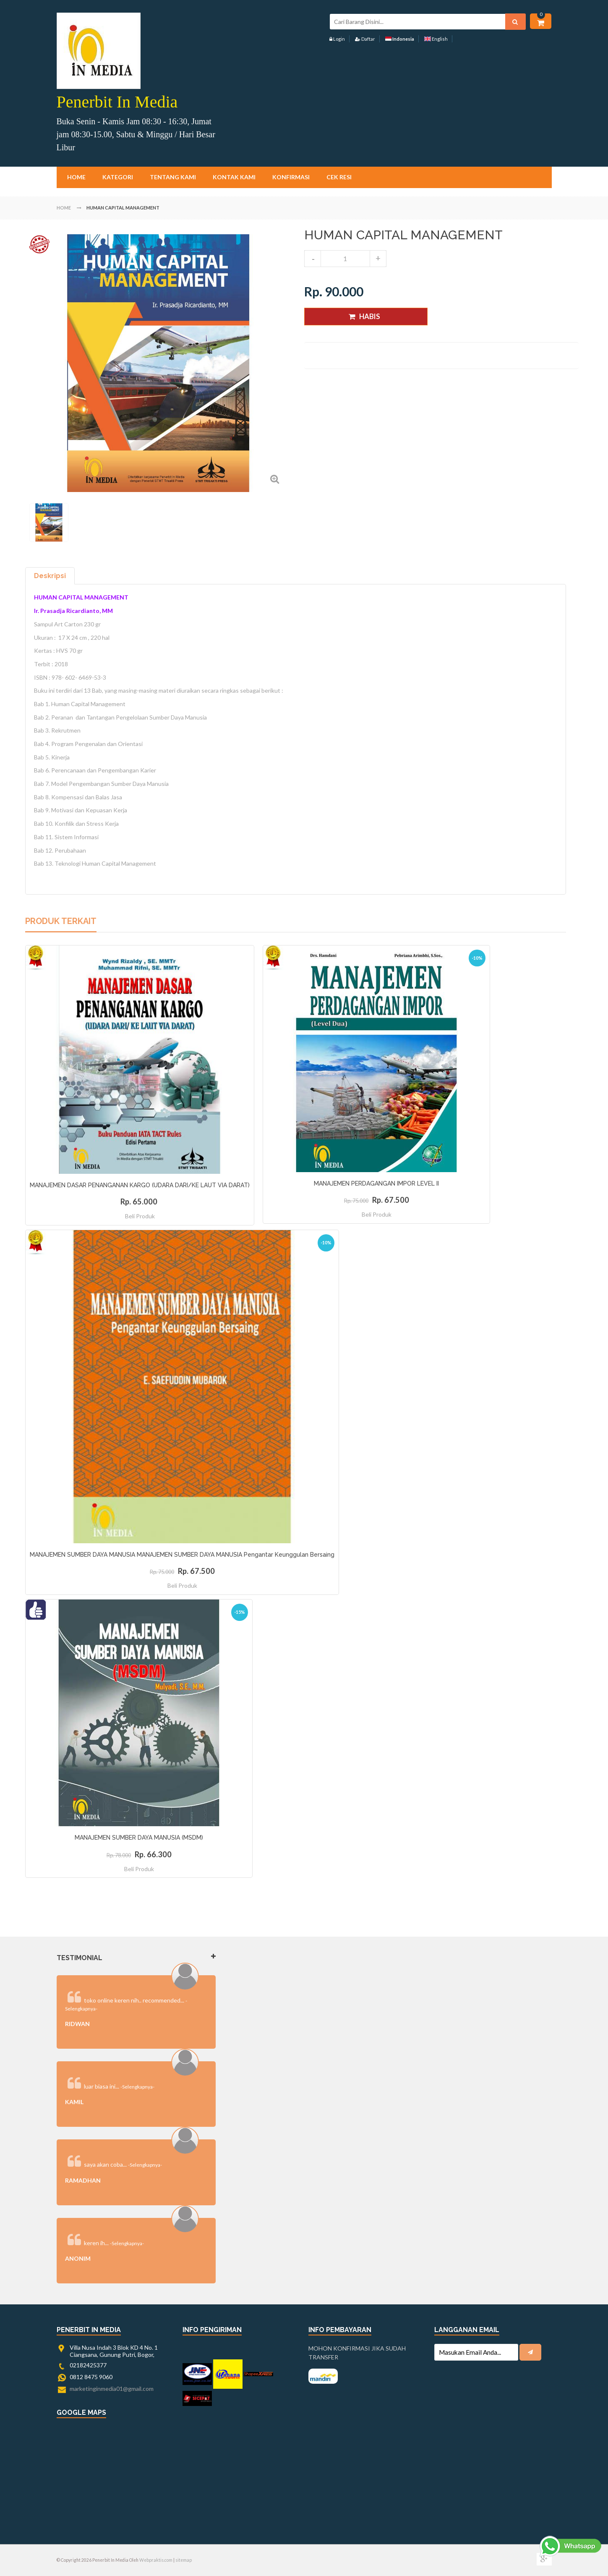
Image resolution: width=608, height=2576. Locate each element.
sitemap (183, 2560)
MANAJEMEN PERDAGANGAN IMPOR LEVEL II (376, 1183)
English (436, 39)
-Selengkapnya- (137, 2087)
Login (337, 39)
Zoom (274, 479)
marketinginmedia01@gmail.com (112, 2388)
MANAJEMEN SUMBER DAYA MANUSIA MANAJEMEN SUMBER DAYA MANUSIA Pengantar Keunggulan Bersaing (182, 1554)
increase (378, 258)
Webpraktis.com (155, 2560)
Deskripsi (50, 576)
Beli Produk (140, 1216)
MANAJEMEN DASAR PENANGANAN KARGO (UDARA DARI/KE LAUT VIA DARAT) (140, 1185)
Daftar (365, 39)
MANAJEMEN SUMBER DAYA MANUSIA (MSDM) (139, 1837)
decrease (312, 258)
